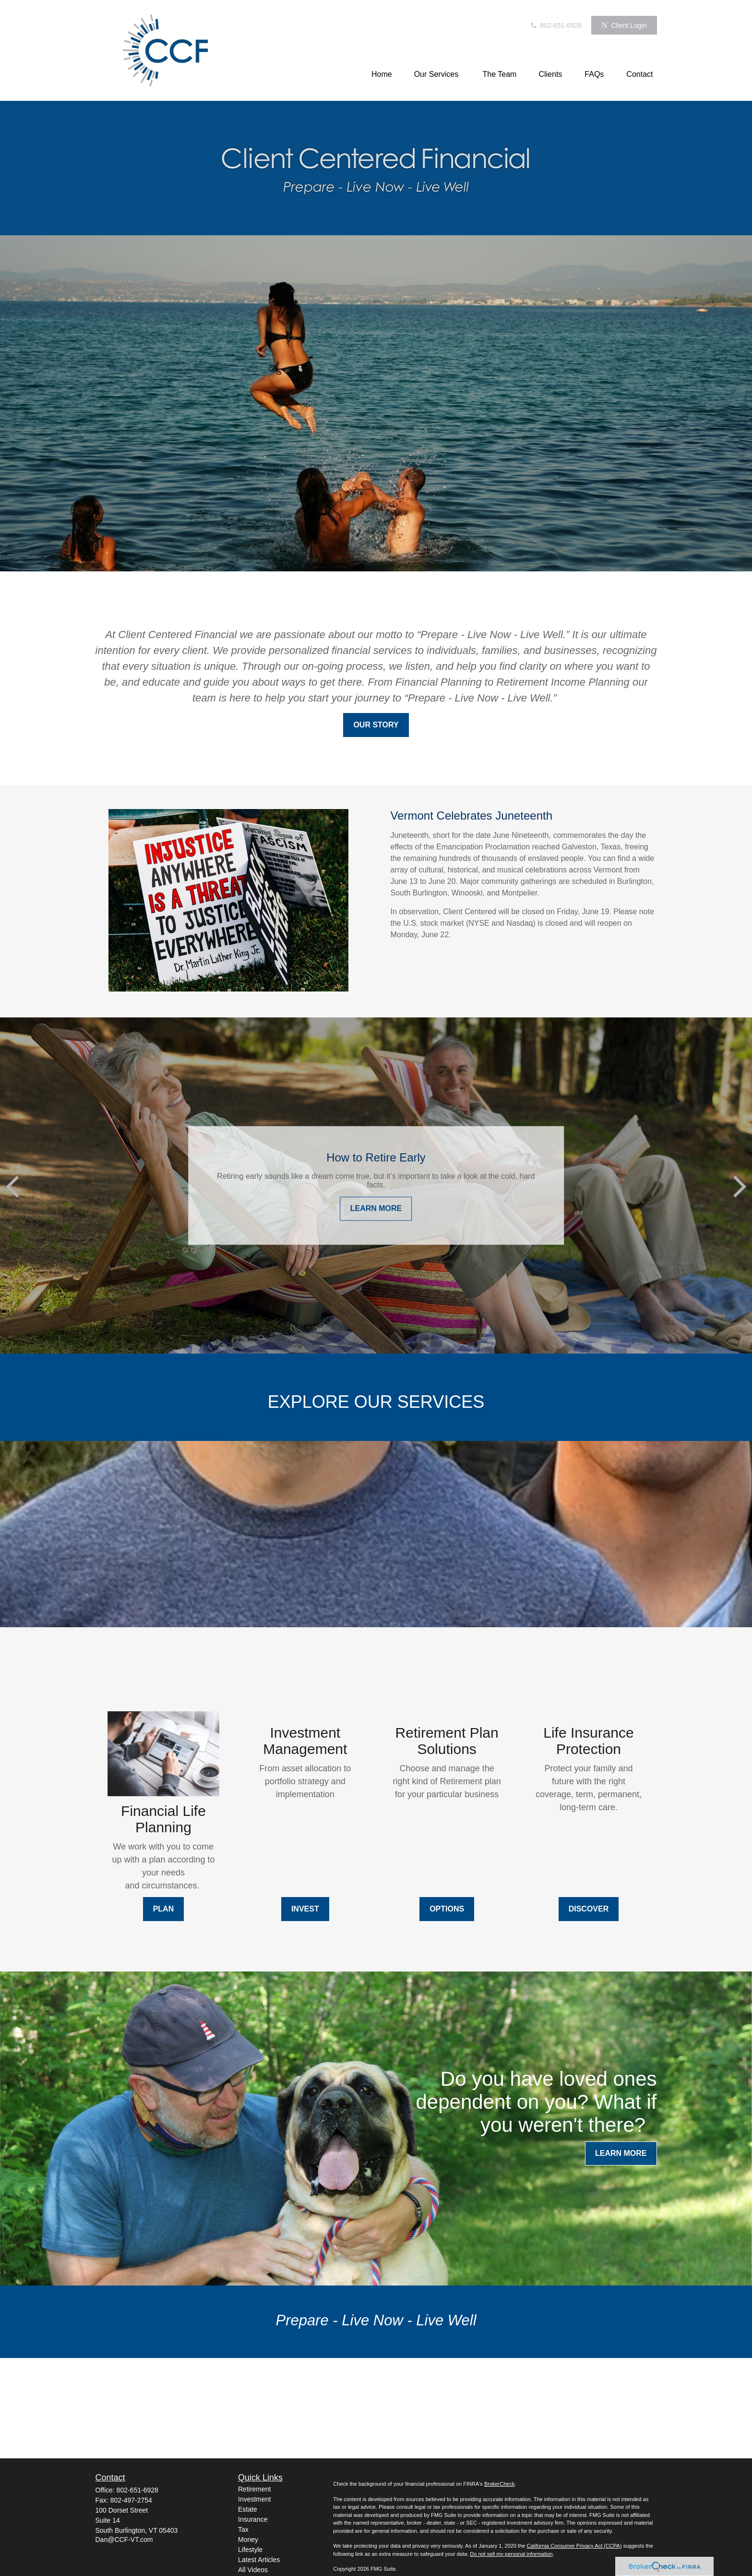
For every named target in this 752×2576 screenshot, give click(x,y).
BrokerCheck (499, 2484)
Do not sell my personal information (511, 2554)
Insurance (252, 2519)
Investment (254, 2499)
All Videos (253, 2570)
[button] (382, 74)
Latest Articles (259, 2560)
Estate (247, 2509)
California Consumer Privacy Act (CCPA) (573, 2546)
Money (248, 2539)
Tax (243, 2529)
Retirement (254, 2489)
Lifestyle (250, 2549)
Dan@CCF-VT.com (124, 2539)
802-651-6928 (555, 25)
